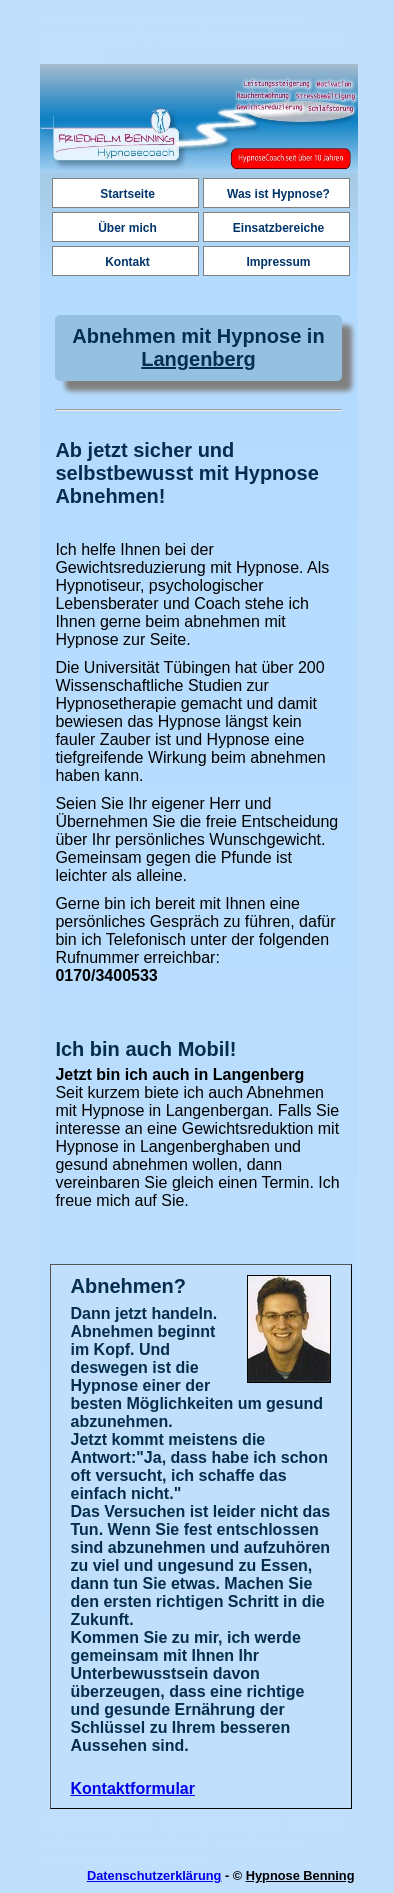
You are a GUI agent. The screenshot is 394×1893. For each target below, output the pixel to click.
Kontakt (127, 262)
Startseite (127, 194)
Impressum (278, 262)
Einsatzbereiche (278, 228)
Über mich (127, 228)
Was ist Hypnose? (278, 194)
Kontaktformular (133, 1788)
